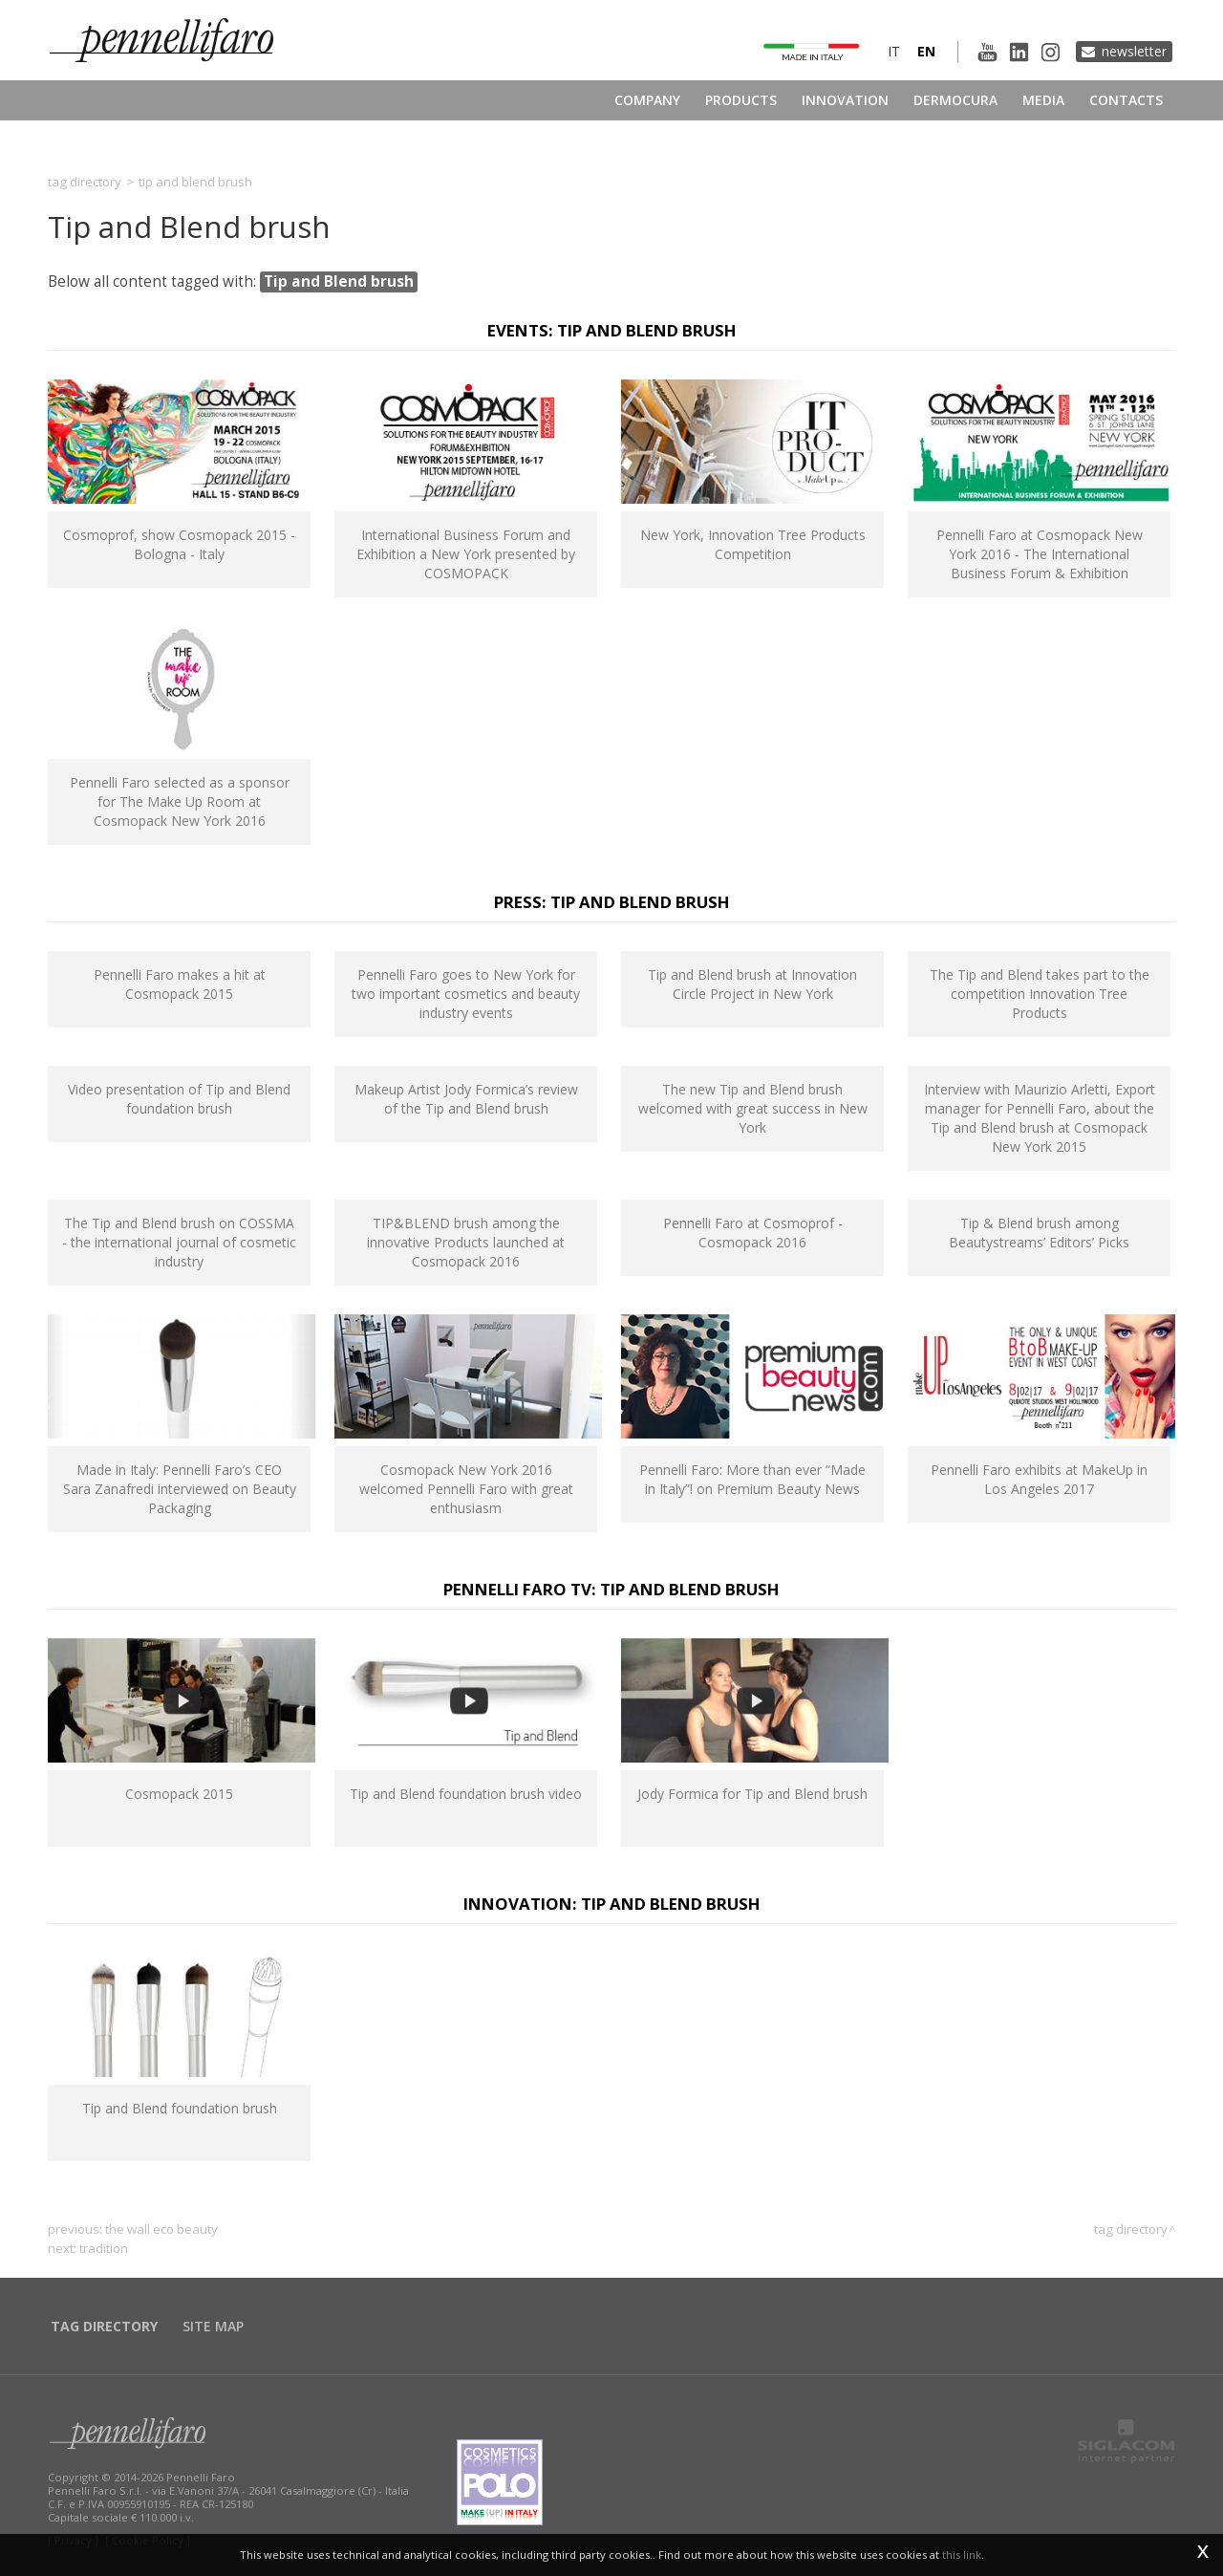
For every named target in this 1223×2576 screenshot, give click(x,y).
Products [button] (741, 100)
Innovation (845, 100)
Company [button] (647, 100)
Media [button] (1043, 100)
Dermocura (955, 100)
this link (961, 2554)
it (894, 51)
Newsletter (1134, 51)
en (926, 51)
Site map (213, 2326)
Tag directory (84, 181)
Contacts (1126, 100)
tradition (103, 2248)
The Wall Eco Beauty (161, 2229)
